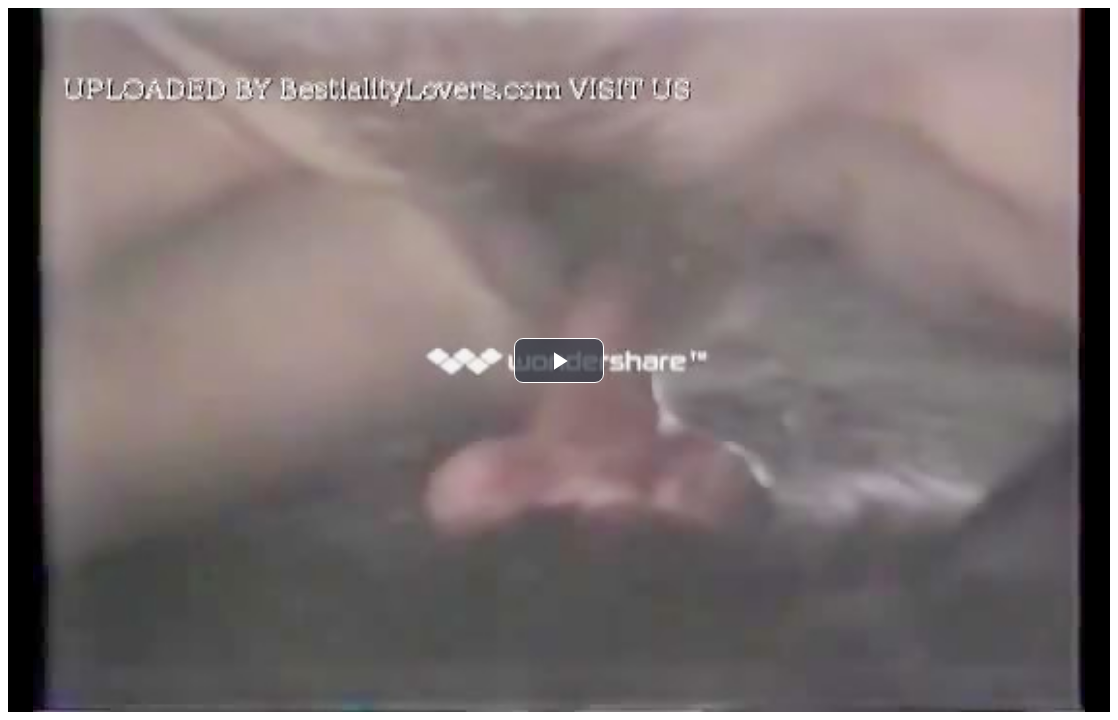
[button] (559, 360)
